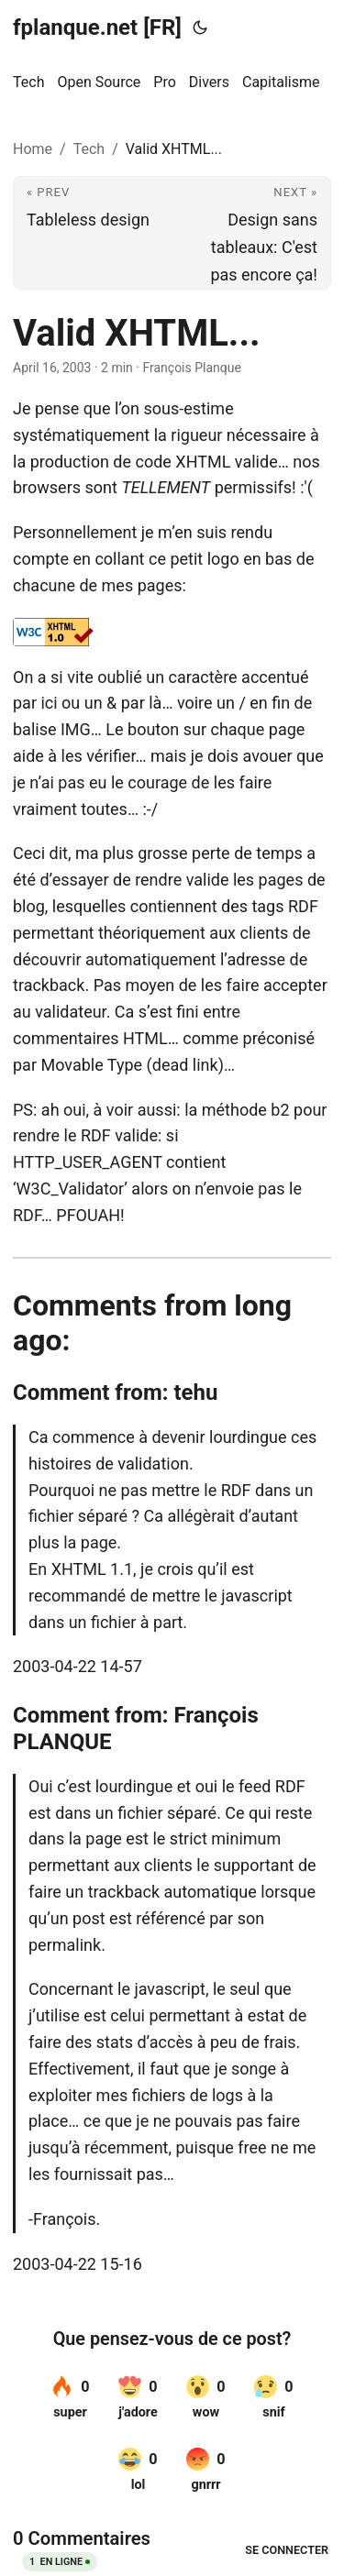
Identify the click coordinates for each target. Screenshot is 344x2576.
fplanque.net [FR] (97, 27)
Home (32, 149)
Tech (89, 149)
